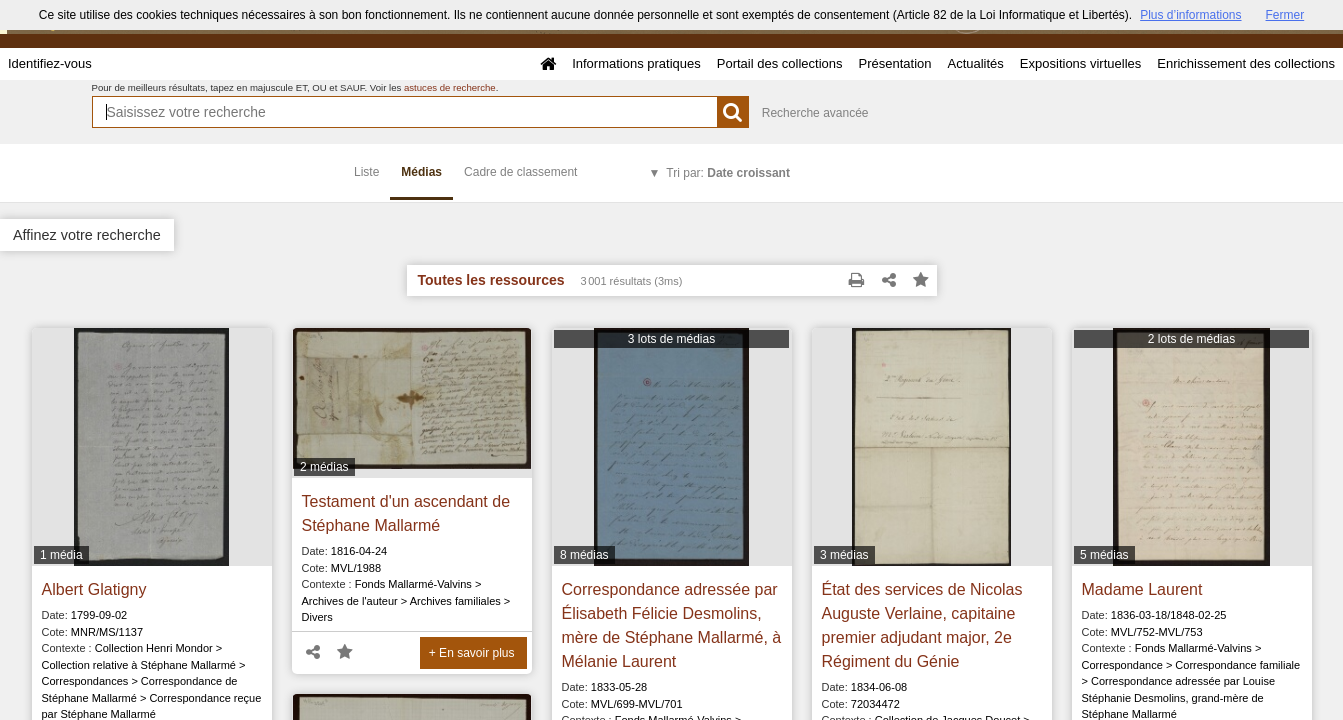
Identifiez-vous (50, 63)
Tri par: (728, 173)
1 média (61, 555)
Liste (366, 172)
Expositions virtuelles (1080, 63)
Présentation (894, 63)
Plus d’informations (1190, 15)
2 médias (324, 467)
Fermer (1285, 15)
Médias (421, 172)
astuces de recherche (450, 87)
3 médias (844, 555)
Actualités (975, 63)
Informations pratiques (636, 63)
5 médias (1104, 555)
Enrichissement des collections (1246, 63)
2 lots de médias (1191, 339)
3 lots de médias (671, 339)
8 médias (584, 555)
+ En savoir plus (472, 653)
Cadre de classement (520, 172)
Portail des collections (780, 63)
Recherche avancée (815, 113)
